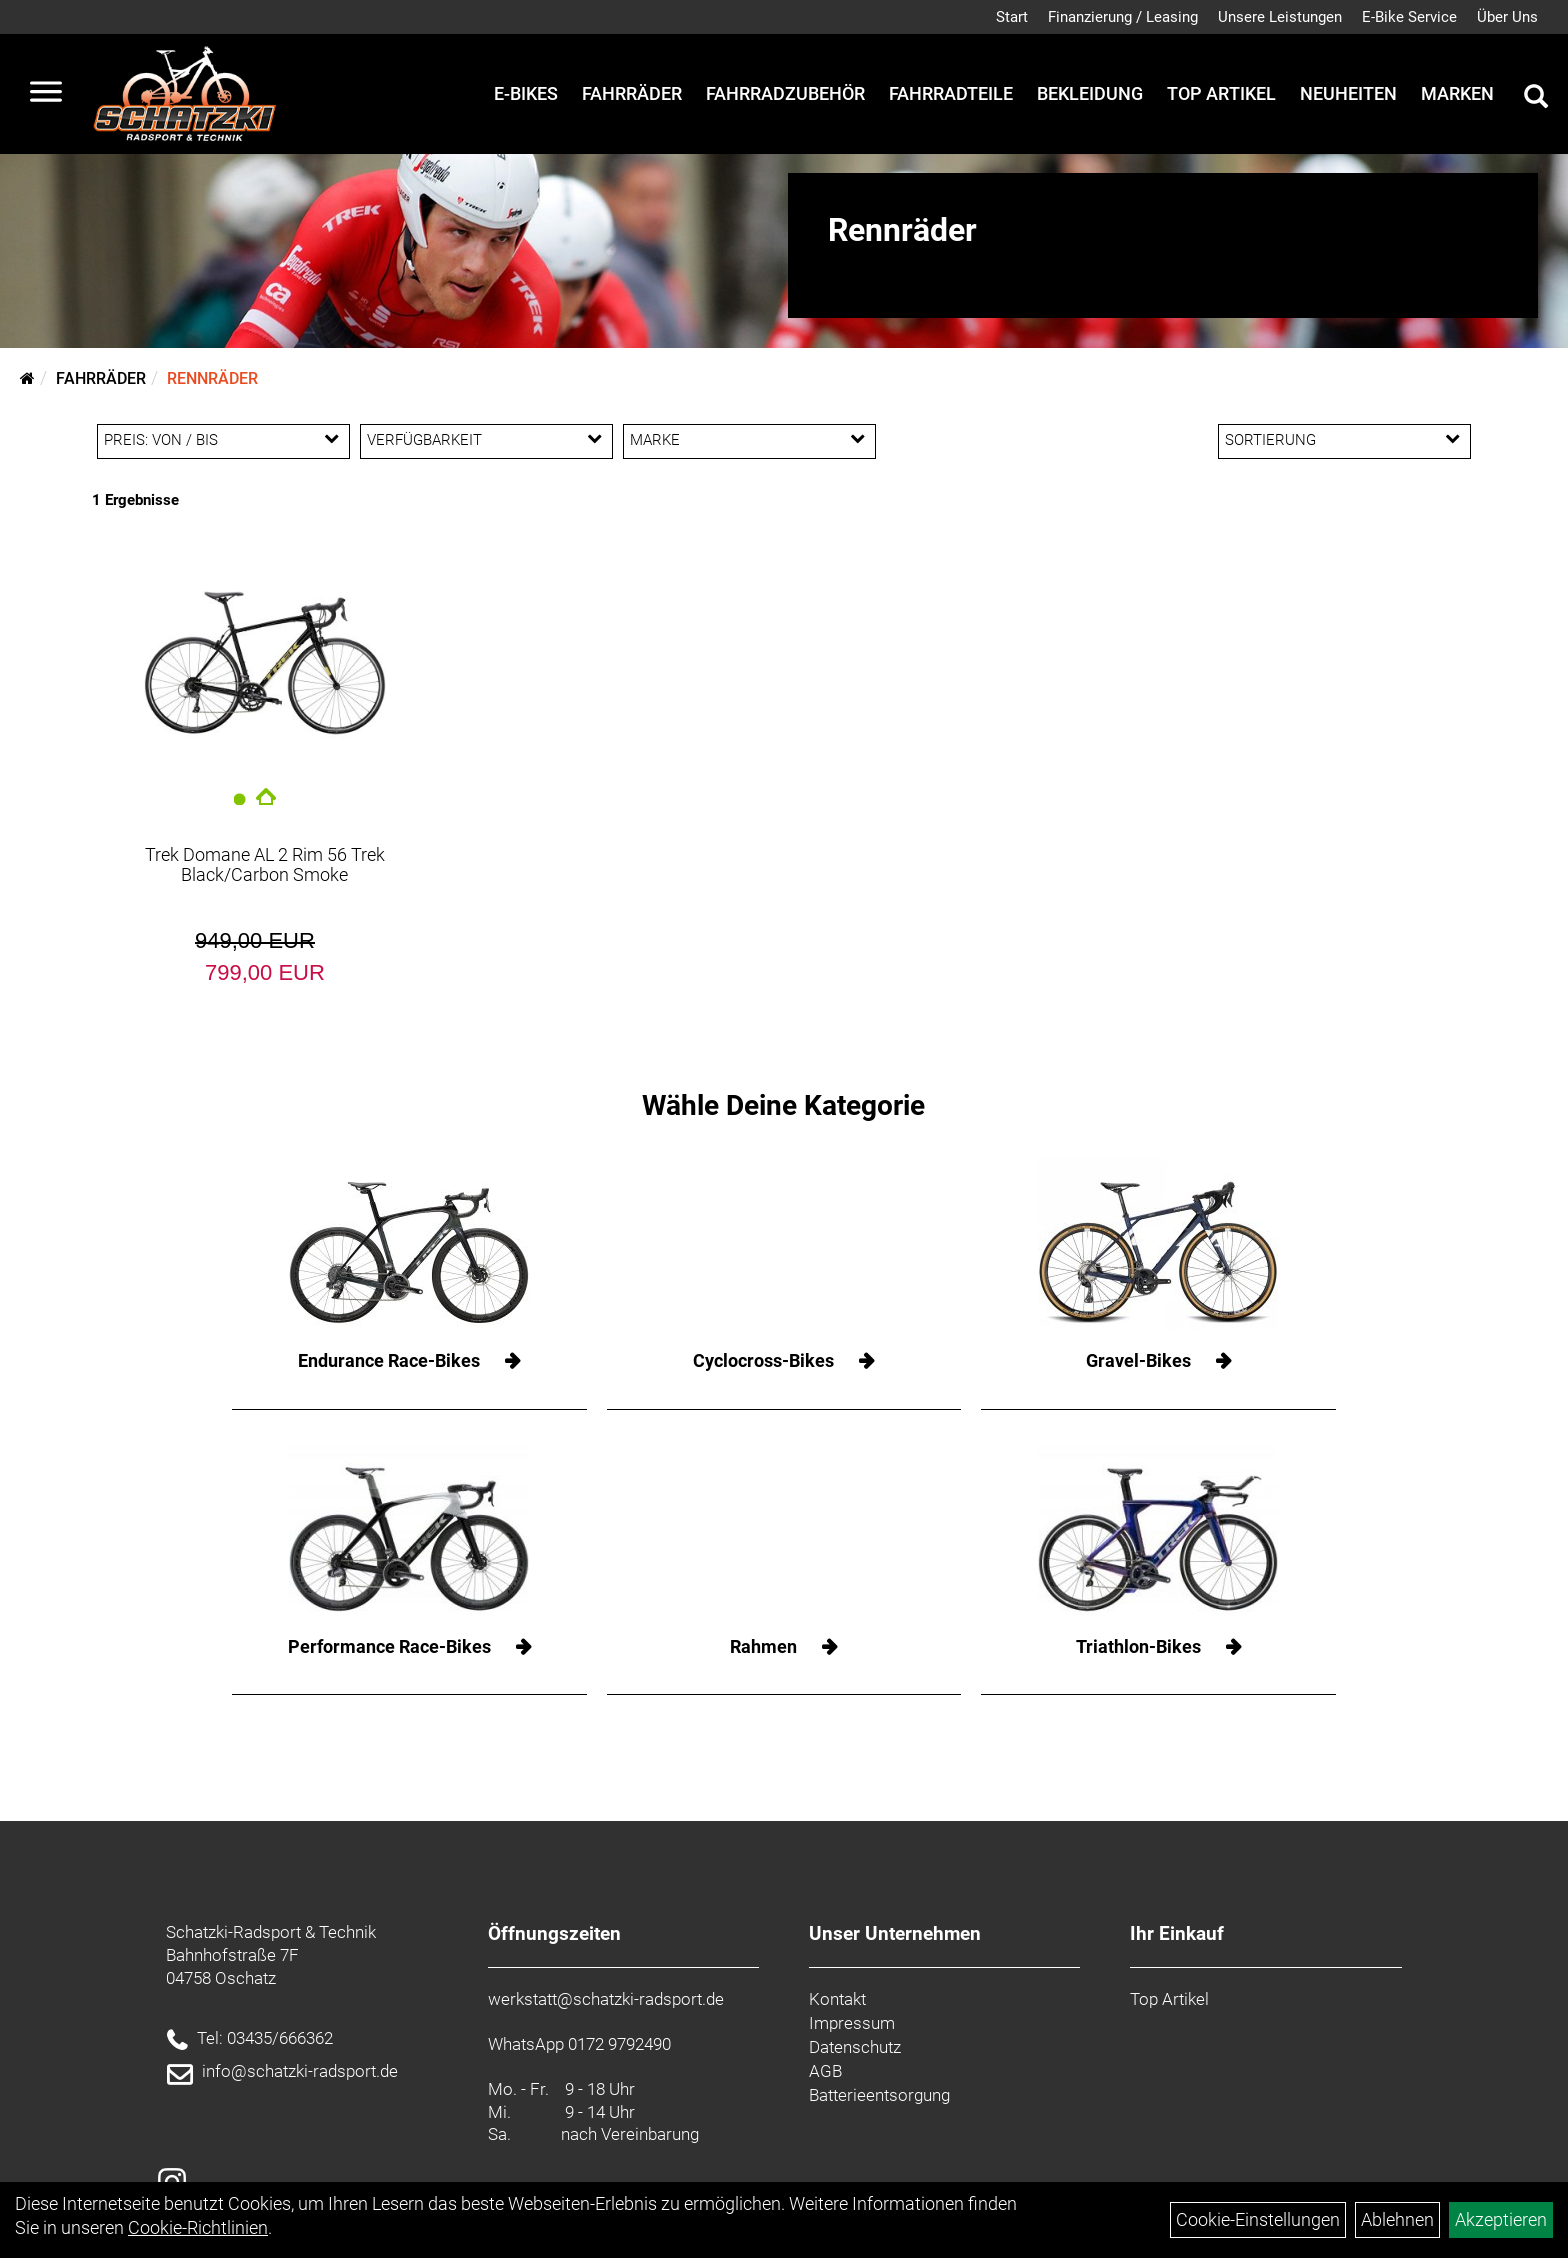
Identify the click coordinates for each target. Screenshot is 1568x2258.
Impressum (852, 2023)
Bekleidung (1090, 93)
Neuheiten (1348, 93)
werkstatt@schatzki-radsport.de (606, 1999)
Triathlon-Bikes (1138, 1646)
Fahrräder (632, 93)
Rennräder (212, 378)
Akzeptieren (1501, 2219)
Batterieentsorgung (879, 2095)
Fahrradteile (951, 93)
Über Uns (1507, 17)
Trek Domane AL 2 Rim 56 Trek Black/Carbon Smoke (265, 864)
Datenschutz (855, 2047)
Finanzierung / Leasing (1123, 17)
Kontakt (837, 1999)
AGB (825, 2071)
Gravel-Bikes (1138, 1360)
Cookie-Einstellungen (1258, 2219)
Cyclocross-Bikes (763, 1360)
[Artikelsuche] (1536, 99)
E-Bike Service (1409, 17)
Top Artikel (1221, 93)
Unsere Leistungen (1280, 17)
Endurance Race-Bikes (389, 1360)
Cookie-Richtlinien (198, 2227)
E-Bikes (526, 93)
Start (1012, 17)
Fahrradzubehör (785, 93)
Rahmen (763, 1646)
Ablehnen (1397, 2219)
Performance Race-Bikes (389, 1646)
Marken (1457, 93)
